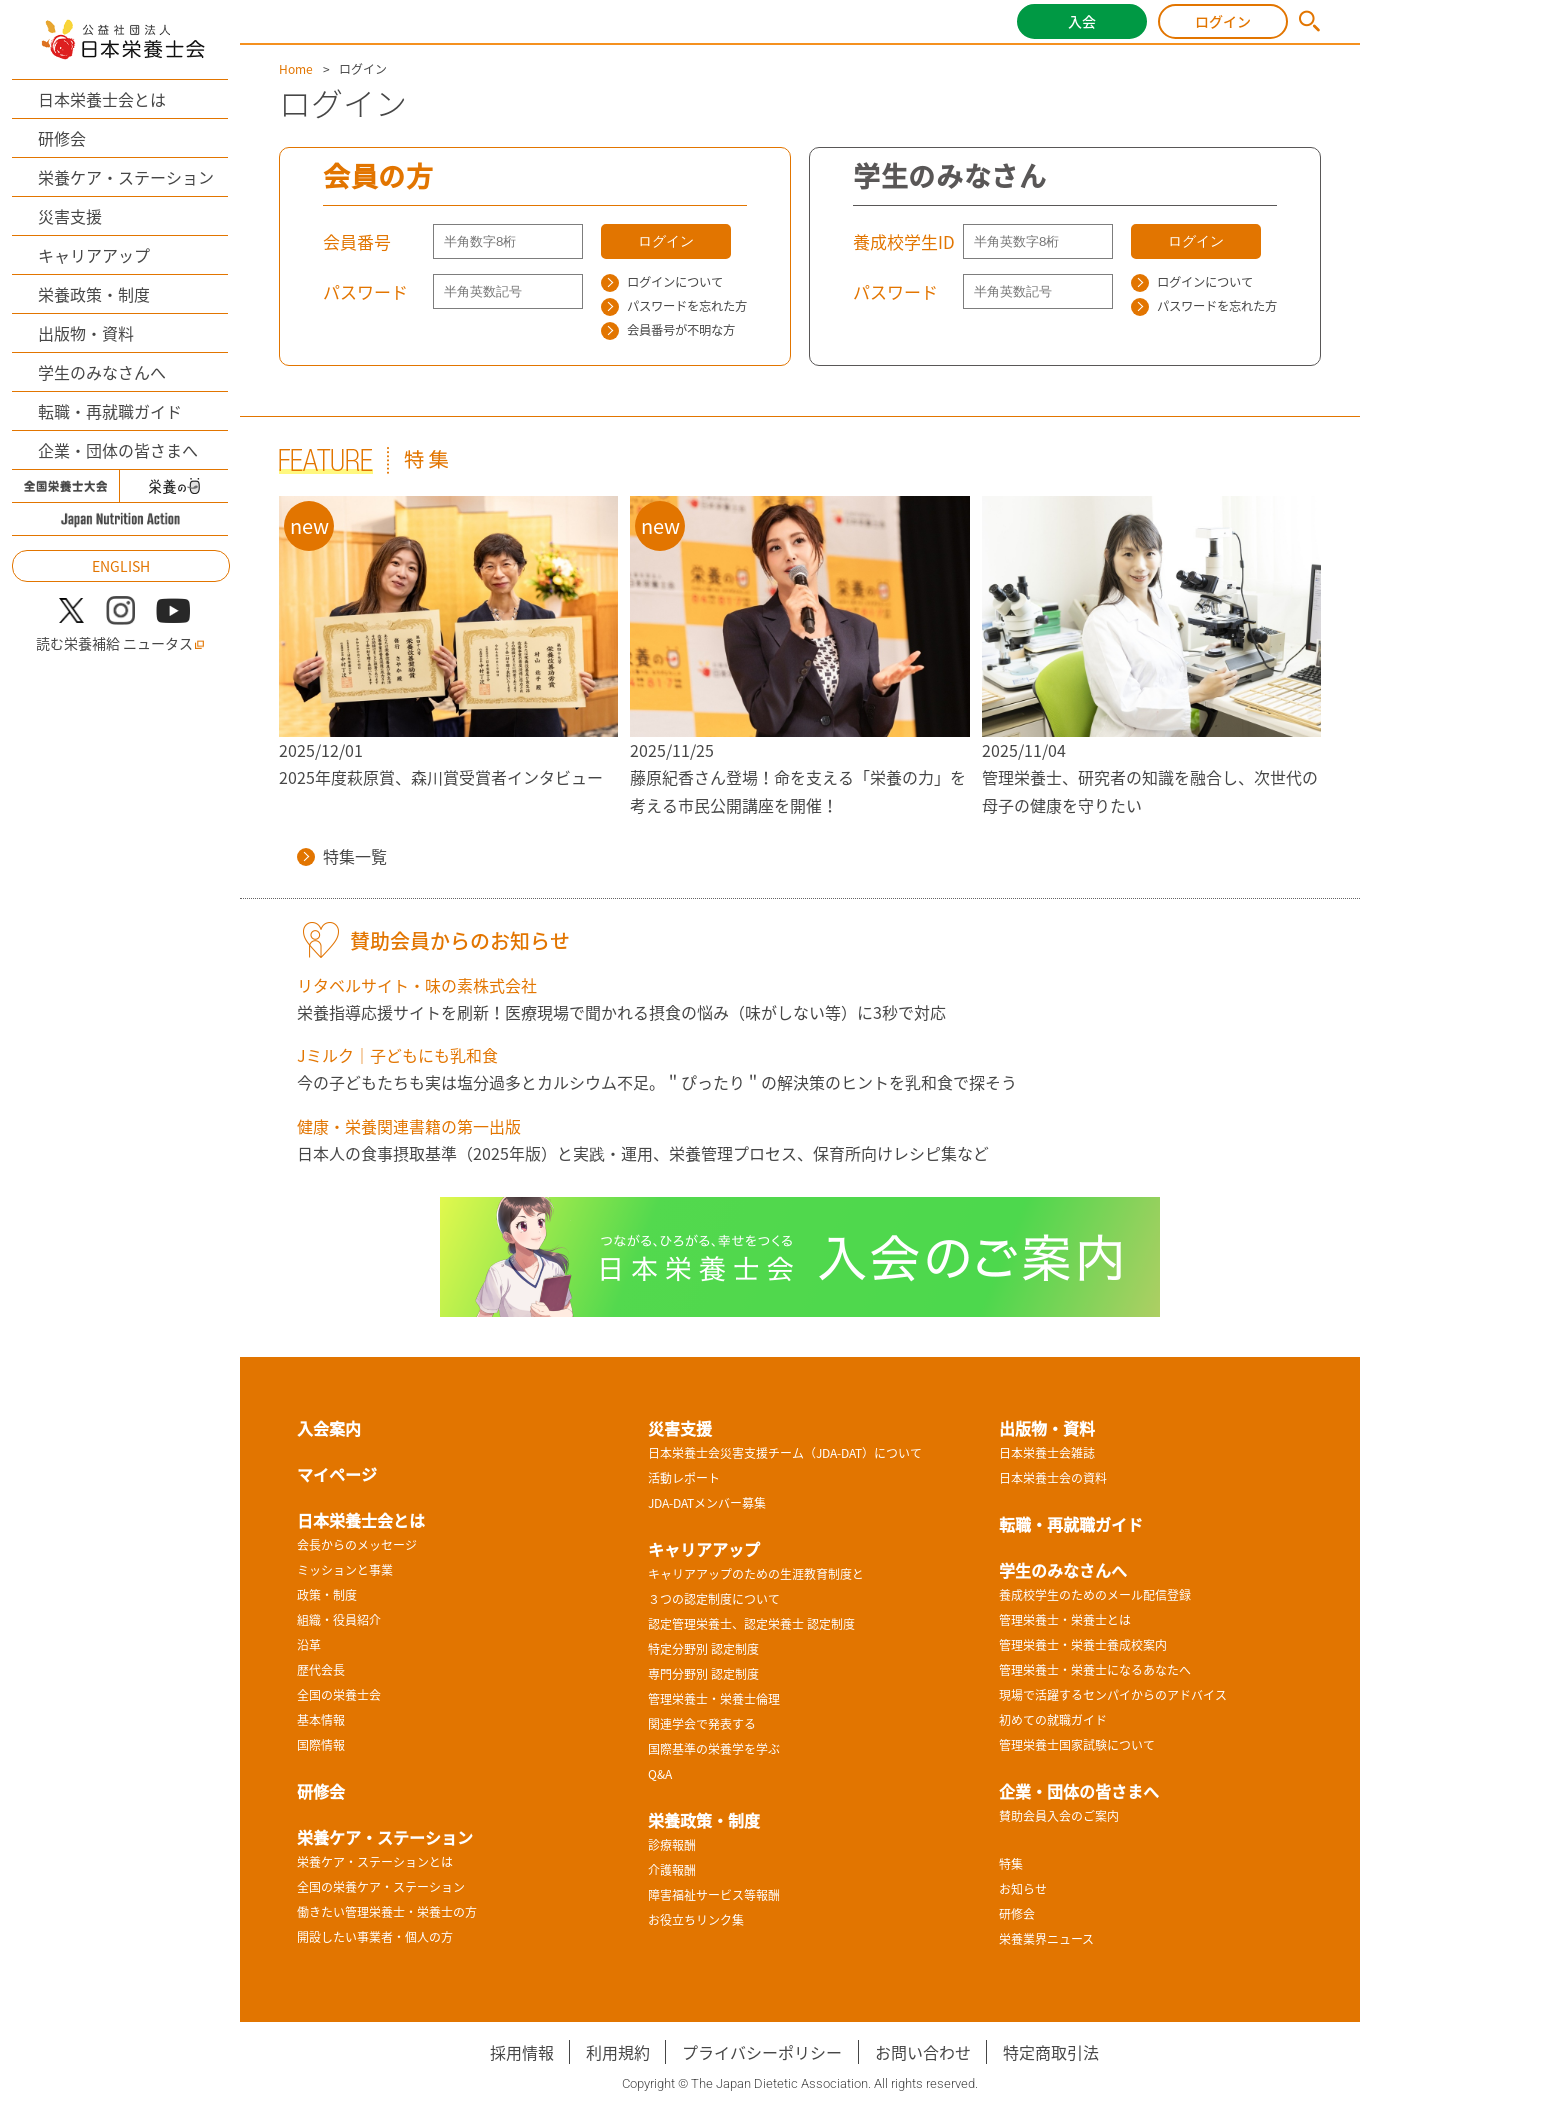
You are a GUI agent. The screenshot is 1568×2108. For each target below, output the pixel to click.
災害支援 (70, 216)
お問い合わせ (923, 2052)
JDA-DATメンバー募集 (707, 1503)
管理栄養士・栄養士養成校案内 (1083, 1645)
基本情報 (321, 1720)
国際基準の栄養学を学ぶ (714, 1749)
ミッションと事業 (345, 1570)
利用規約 (618, 2052)
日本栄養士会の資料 (1053, 1478)
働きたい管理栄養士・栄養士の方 (387, 1912)
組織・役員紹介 (339, 1620)
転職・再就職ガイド (110, 411)
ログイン (1223, 21)
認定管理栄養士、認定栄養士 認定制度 (751, 1624)
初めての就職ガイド (1053, 1720)
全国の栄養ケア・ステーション (381, 1887)
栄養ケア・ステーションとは (375, 1862)
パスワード (365, 291)
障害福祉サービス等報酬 (714, 1895)
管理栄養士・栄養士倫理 (714, 1699)
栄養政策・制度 (94, 294)
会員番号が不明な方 (668, 330)
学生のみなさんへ (102, 372)
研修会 (62, 138)
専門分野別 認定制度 (703, 1674)
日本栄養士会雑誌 (1047, 1453)
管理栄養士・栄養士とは (1065, 1620)
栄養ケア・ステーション (126, 177)
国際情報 (321, 1745)
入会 (1082, 21)
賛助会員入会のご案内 (1059, 1816)
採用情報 (522, 2052)
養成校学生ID (904, 241)
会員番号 (357, 241)
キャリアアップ (94, 255)
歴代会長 (321, 1670)
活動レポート (684, 1478)
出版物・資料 (86, 333)
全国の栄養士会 (339, 1695)
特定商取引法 (1051, 2052)
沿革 (309, 1645)
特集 (1011, 1864)
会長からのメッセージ (357, 1545)
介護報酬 (672, 1870)
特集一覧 (342, 856)
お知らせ (1023, 1889)
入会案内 (329, 1428)
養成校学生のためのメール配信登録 (1095, 1595)
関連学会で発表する (702, 1724)
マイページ (337, 1474)
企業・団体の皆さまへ (118, 450)
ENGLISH (121, 566)
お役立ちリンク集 (696, 1920)
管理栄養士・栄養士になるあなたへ (1095, 1670)
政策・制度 (327, 1595)
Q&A (660, 1774)
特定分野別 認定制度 (703, 1649)
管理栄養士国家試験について (1077, 1745)
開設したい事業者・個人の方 (375, 1937)
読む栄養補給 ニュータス (120, 643)
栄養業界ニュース (1046, 1939)
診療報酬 (672, 1845)
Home (296, 69)
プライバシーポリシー (762, 2052)
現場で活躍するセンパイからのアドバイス (1113, 1695)
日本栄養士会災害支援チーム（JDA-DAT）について (785, 1453)
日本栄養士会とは (102, 99)
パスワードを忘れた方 (674, 306)
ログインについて (662, 282)
